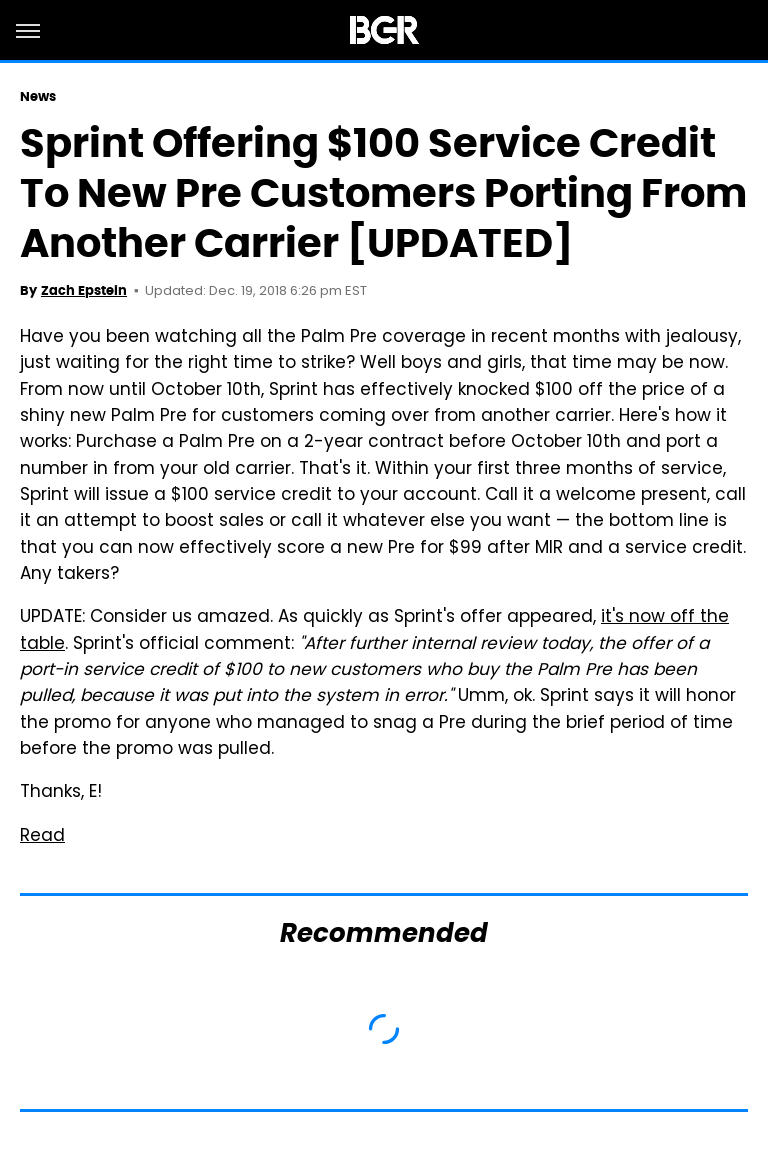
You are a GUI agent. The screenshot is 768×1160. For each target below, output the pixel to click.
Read (42, 837)
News (38, 96)
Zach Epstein (84, 290)
